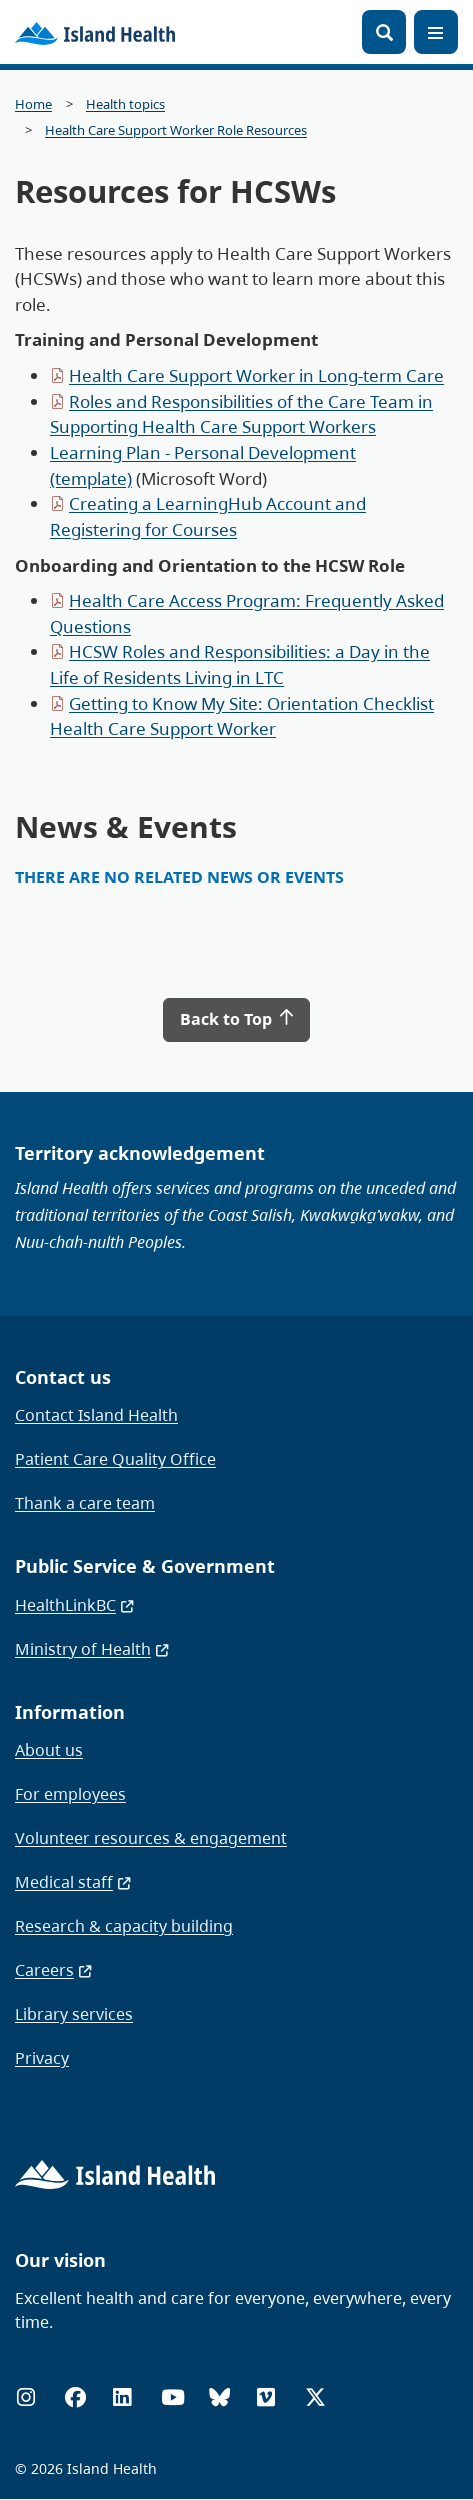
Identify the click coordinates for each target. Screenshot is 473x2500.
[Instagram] (26, 2397)
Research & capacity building (124, 1926)
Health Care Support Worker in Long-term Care (256, 375)
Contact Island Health (96, 1415)
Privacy (42, 2058)
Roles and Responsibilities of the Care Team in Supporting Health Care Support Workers (241, 414)
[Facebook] (75, 2397)
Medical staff (74, 1882)
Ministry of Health (93, 1649)
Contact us (63, 1377)
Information (70, 1712)
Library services (74, 2014)
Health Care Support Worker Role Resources (176, 130)
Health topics (125, 104)
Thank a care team (85, 1503)
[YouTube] (173, 2397)
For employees (70, 1794)
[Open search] (384, 32)
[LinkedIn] (122, 2397)
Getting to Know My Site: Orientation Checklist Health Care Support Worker (242, 716)
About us (49, 1750)
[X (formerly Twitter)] (315, 2397)
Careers (54, 1970)
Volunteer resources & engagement (151, 1838)
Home (33, 104)
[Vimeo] (266, 2397)
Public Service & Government (145, 1566)
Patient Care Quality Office (115, 1459)
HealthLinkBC (75, 1605)
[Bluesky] (219, 2397)
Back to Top (237, 1019)
